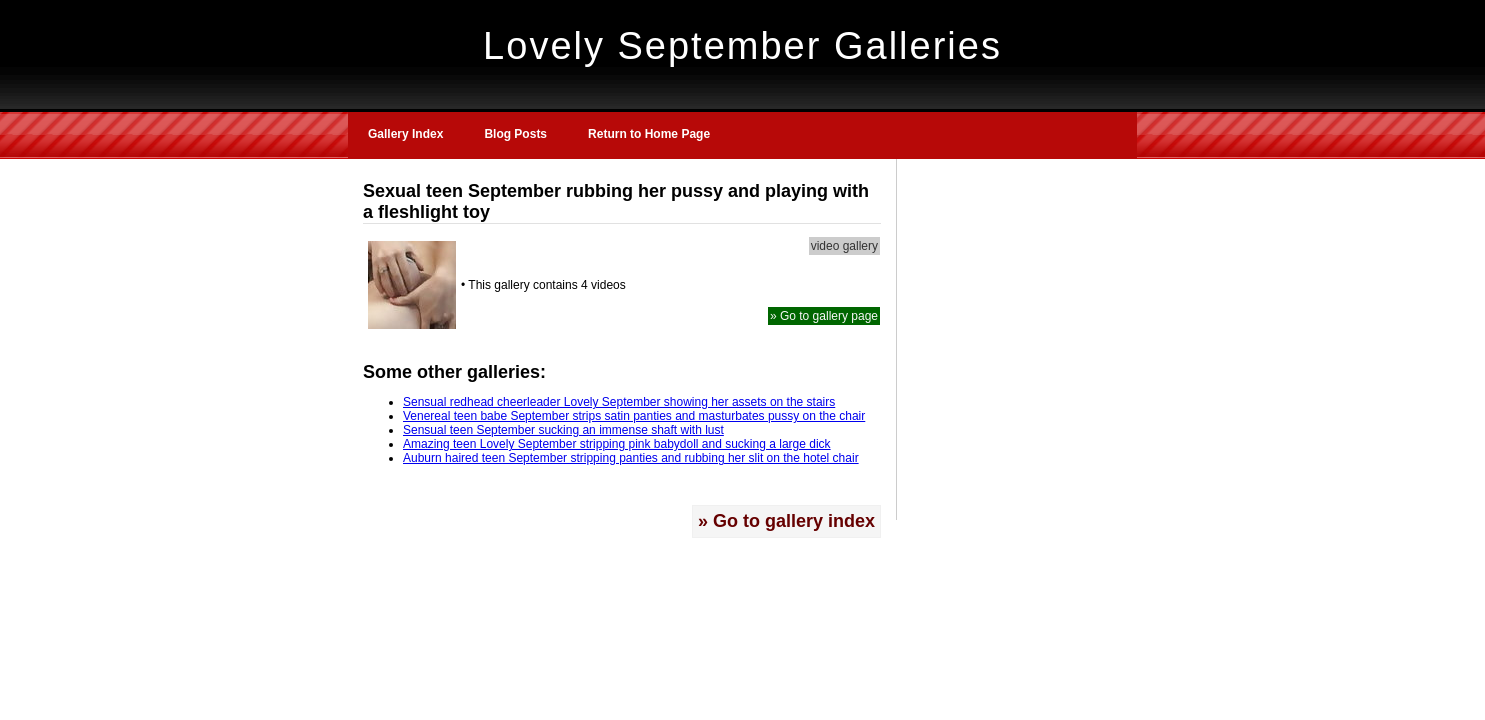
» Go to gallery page (824, 316)
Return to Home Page (649, 134)
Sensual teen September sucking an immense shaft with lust (563, 430)
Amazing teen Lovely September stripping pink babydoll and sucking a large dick (617, 444)
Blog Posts (515, 134)
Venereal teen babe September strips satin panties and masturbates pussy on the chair (634, 416)
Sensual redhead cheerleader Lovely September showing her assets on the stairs (619, 402)
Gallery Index (405, 134)
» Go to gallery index (786, 521)
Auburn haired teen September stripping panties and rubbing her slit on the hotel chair (631, 458)
